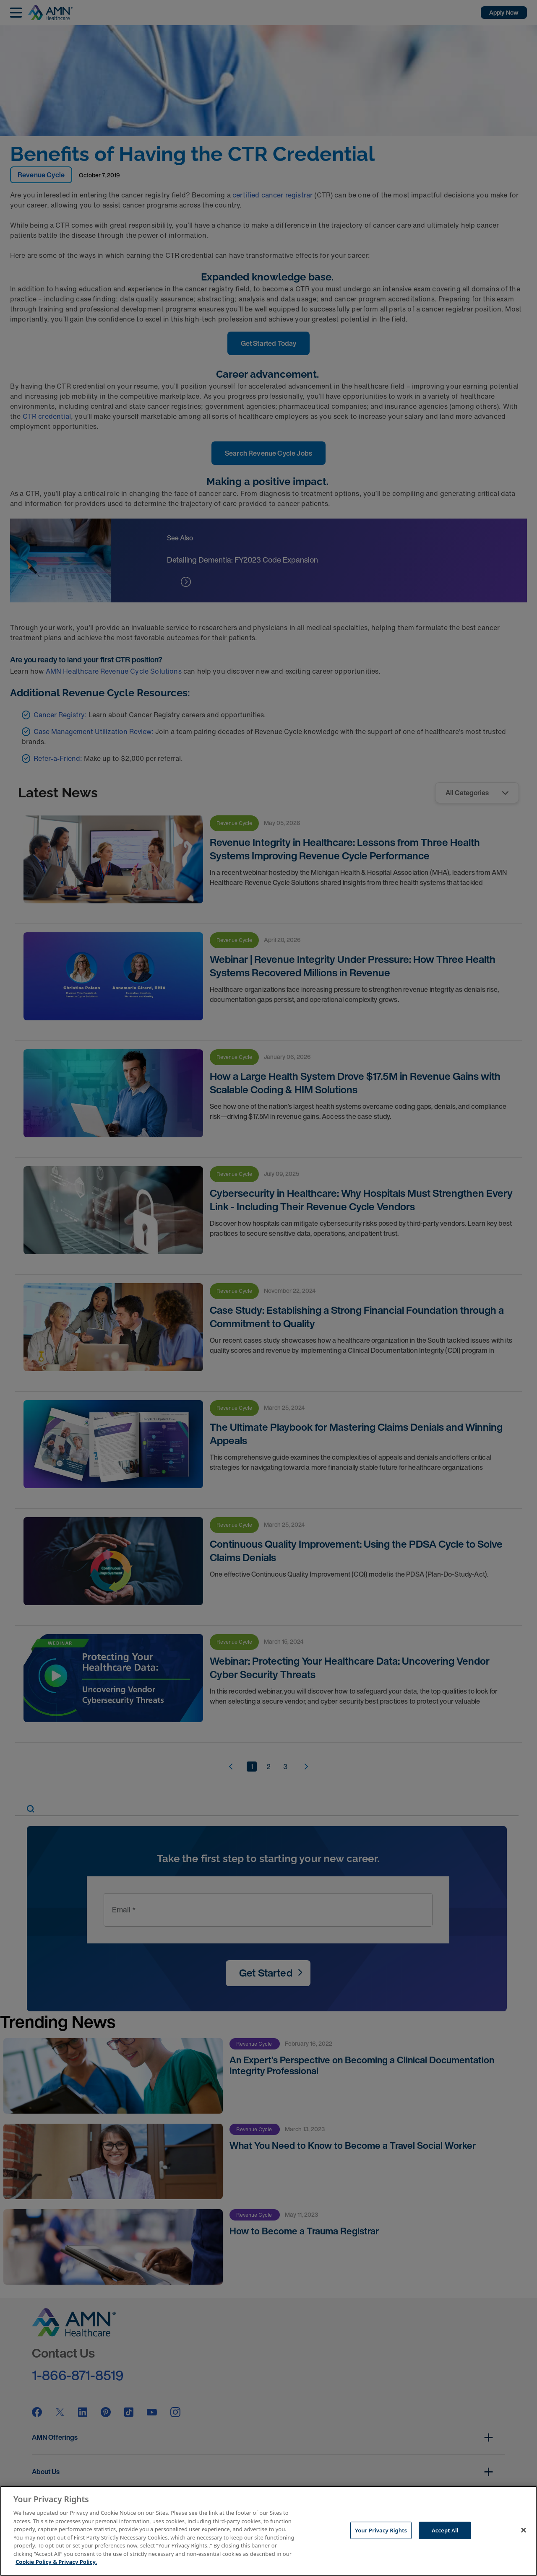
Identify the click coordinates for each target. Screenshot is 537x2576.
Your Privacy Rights (381, 2530)
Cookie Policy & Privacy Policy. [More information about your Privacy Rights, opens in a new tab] (56, 2562)
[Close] (523, 2530)
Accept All (445, 2530)
